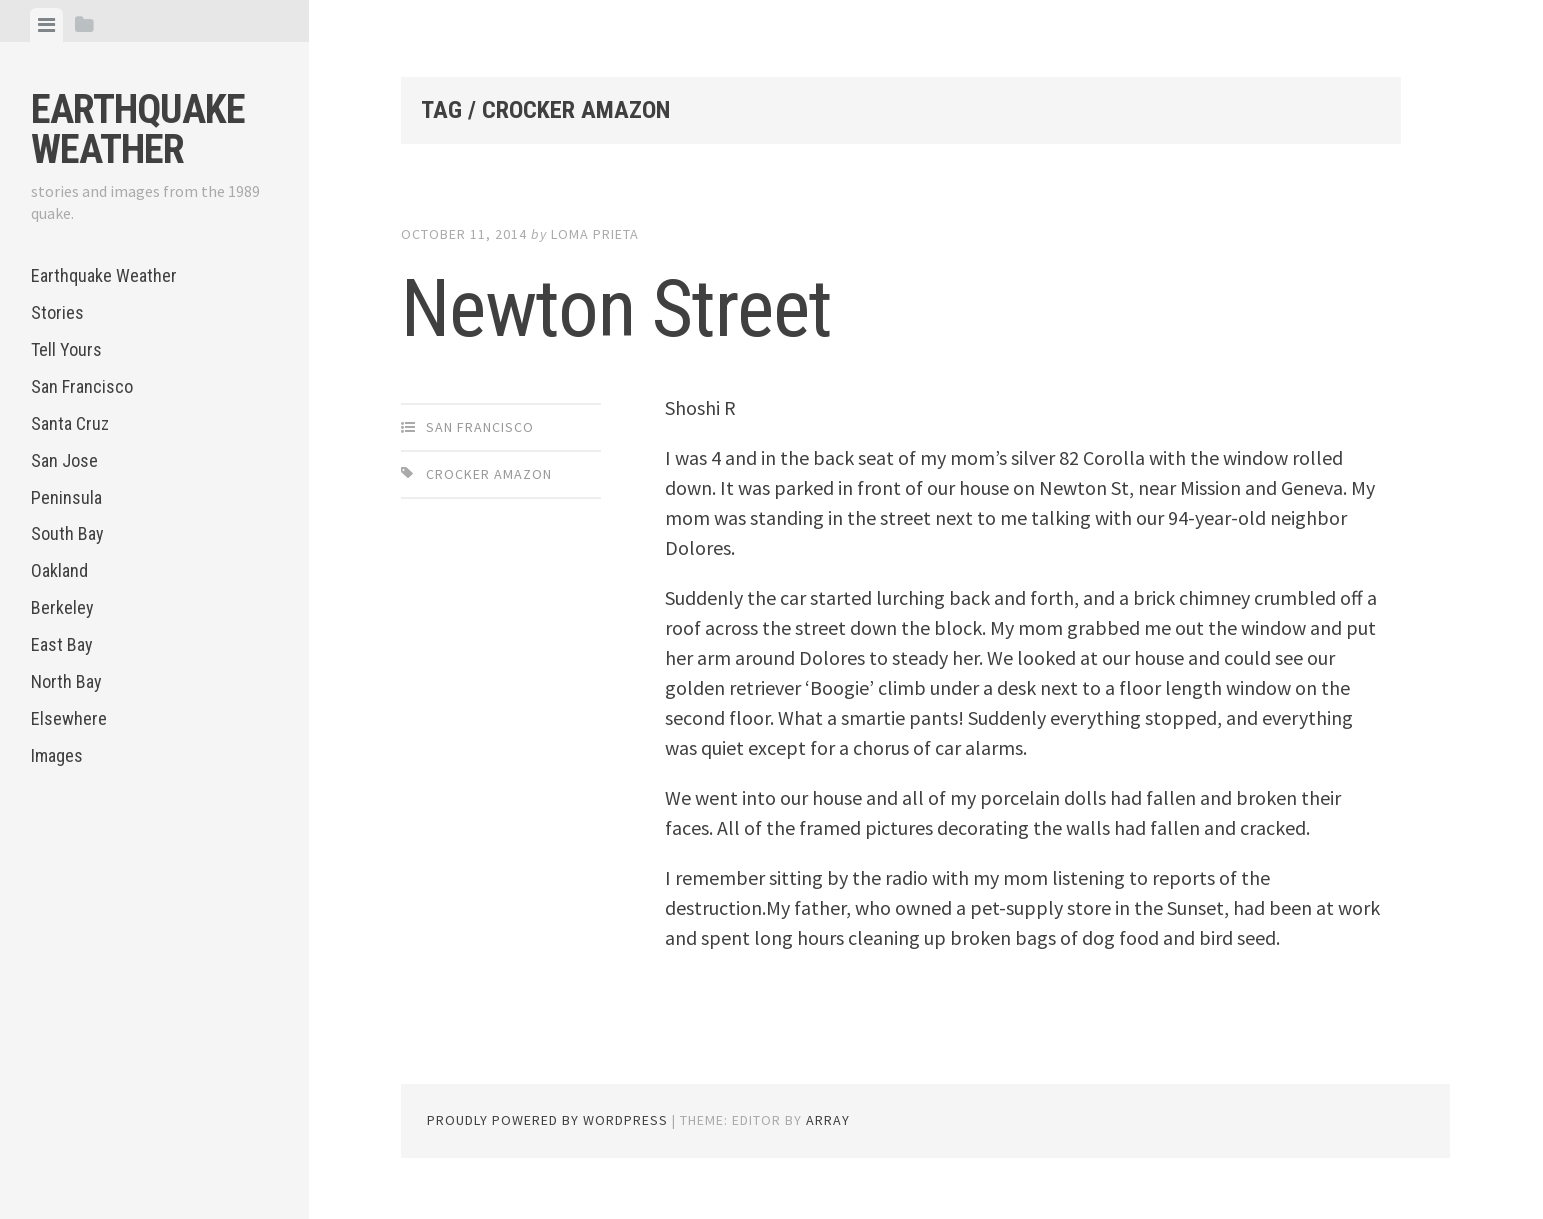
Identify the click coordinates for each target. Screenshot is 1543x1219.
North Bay (66, 681)
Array (828, 1120)
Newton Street (616, 309)
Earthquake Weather (138, 129)
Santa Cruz (70, 423)
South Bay (67, 533)
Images (57, 755)
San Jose (64, 460)
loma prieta (595, 234)
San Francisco (82, 386)
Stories (57, 312)
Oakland (59, 570)
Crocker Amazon (489, 474)
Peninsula (66, 497)
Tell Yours (66, 349)
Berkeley (62, 607)
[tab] (46, 25)
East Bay (62, 644)
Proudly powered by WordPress (547, 1120)
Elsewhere (69, 718)
